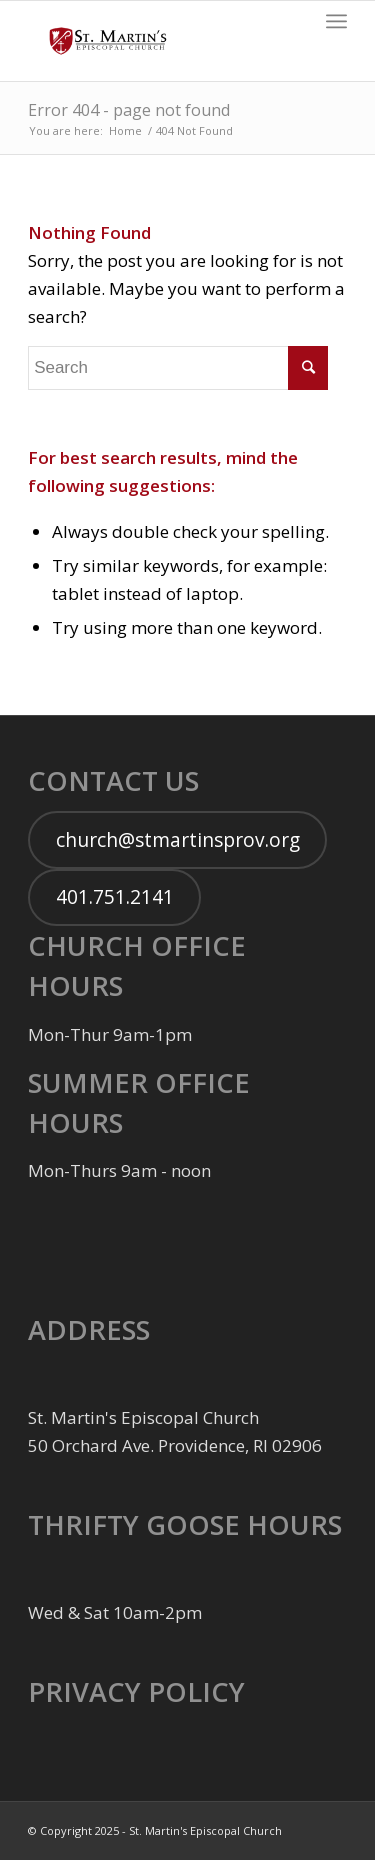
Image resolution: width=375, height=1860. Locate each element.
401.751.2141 (115, 897)
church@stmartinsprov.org (178, 840)
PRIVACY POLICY (136, 1691)
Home (125, 130)
